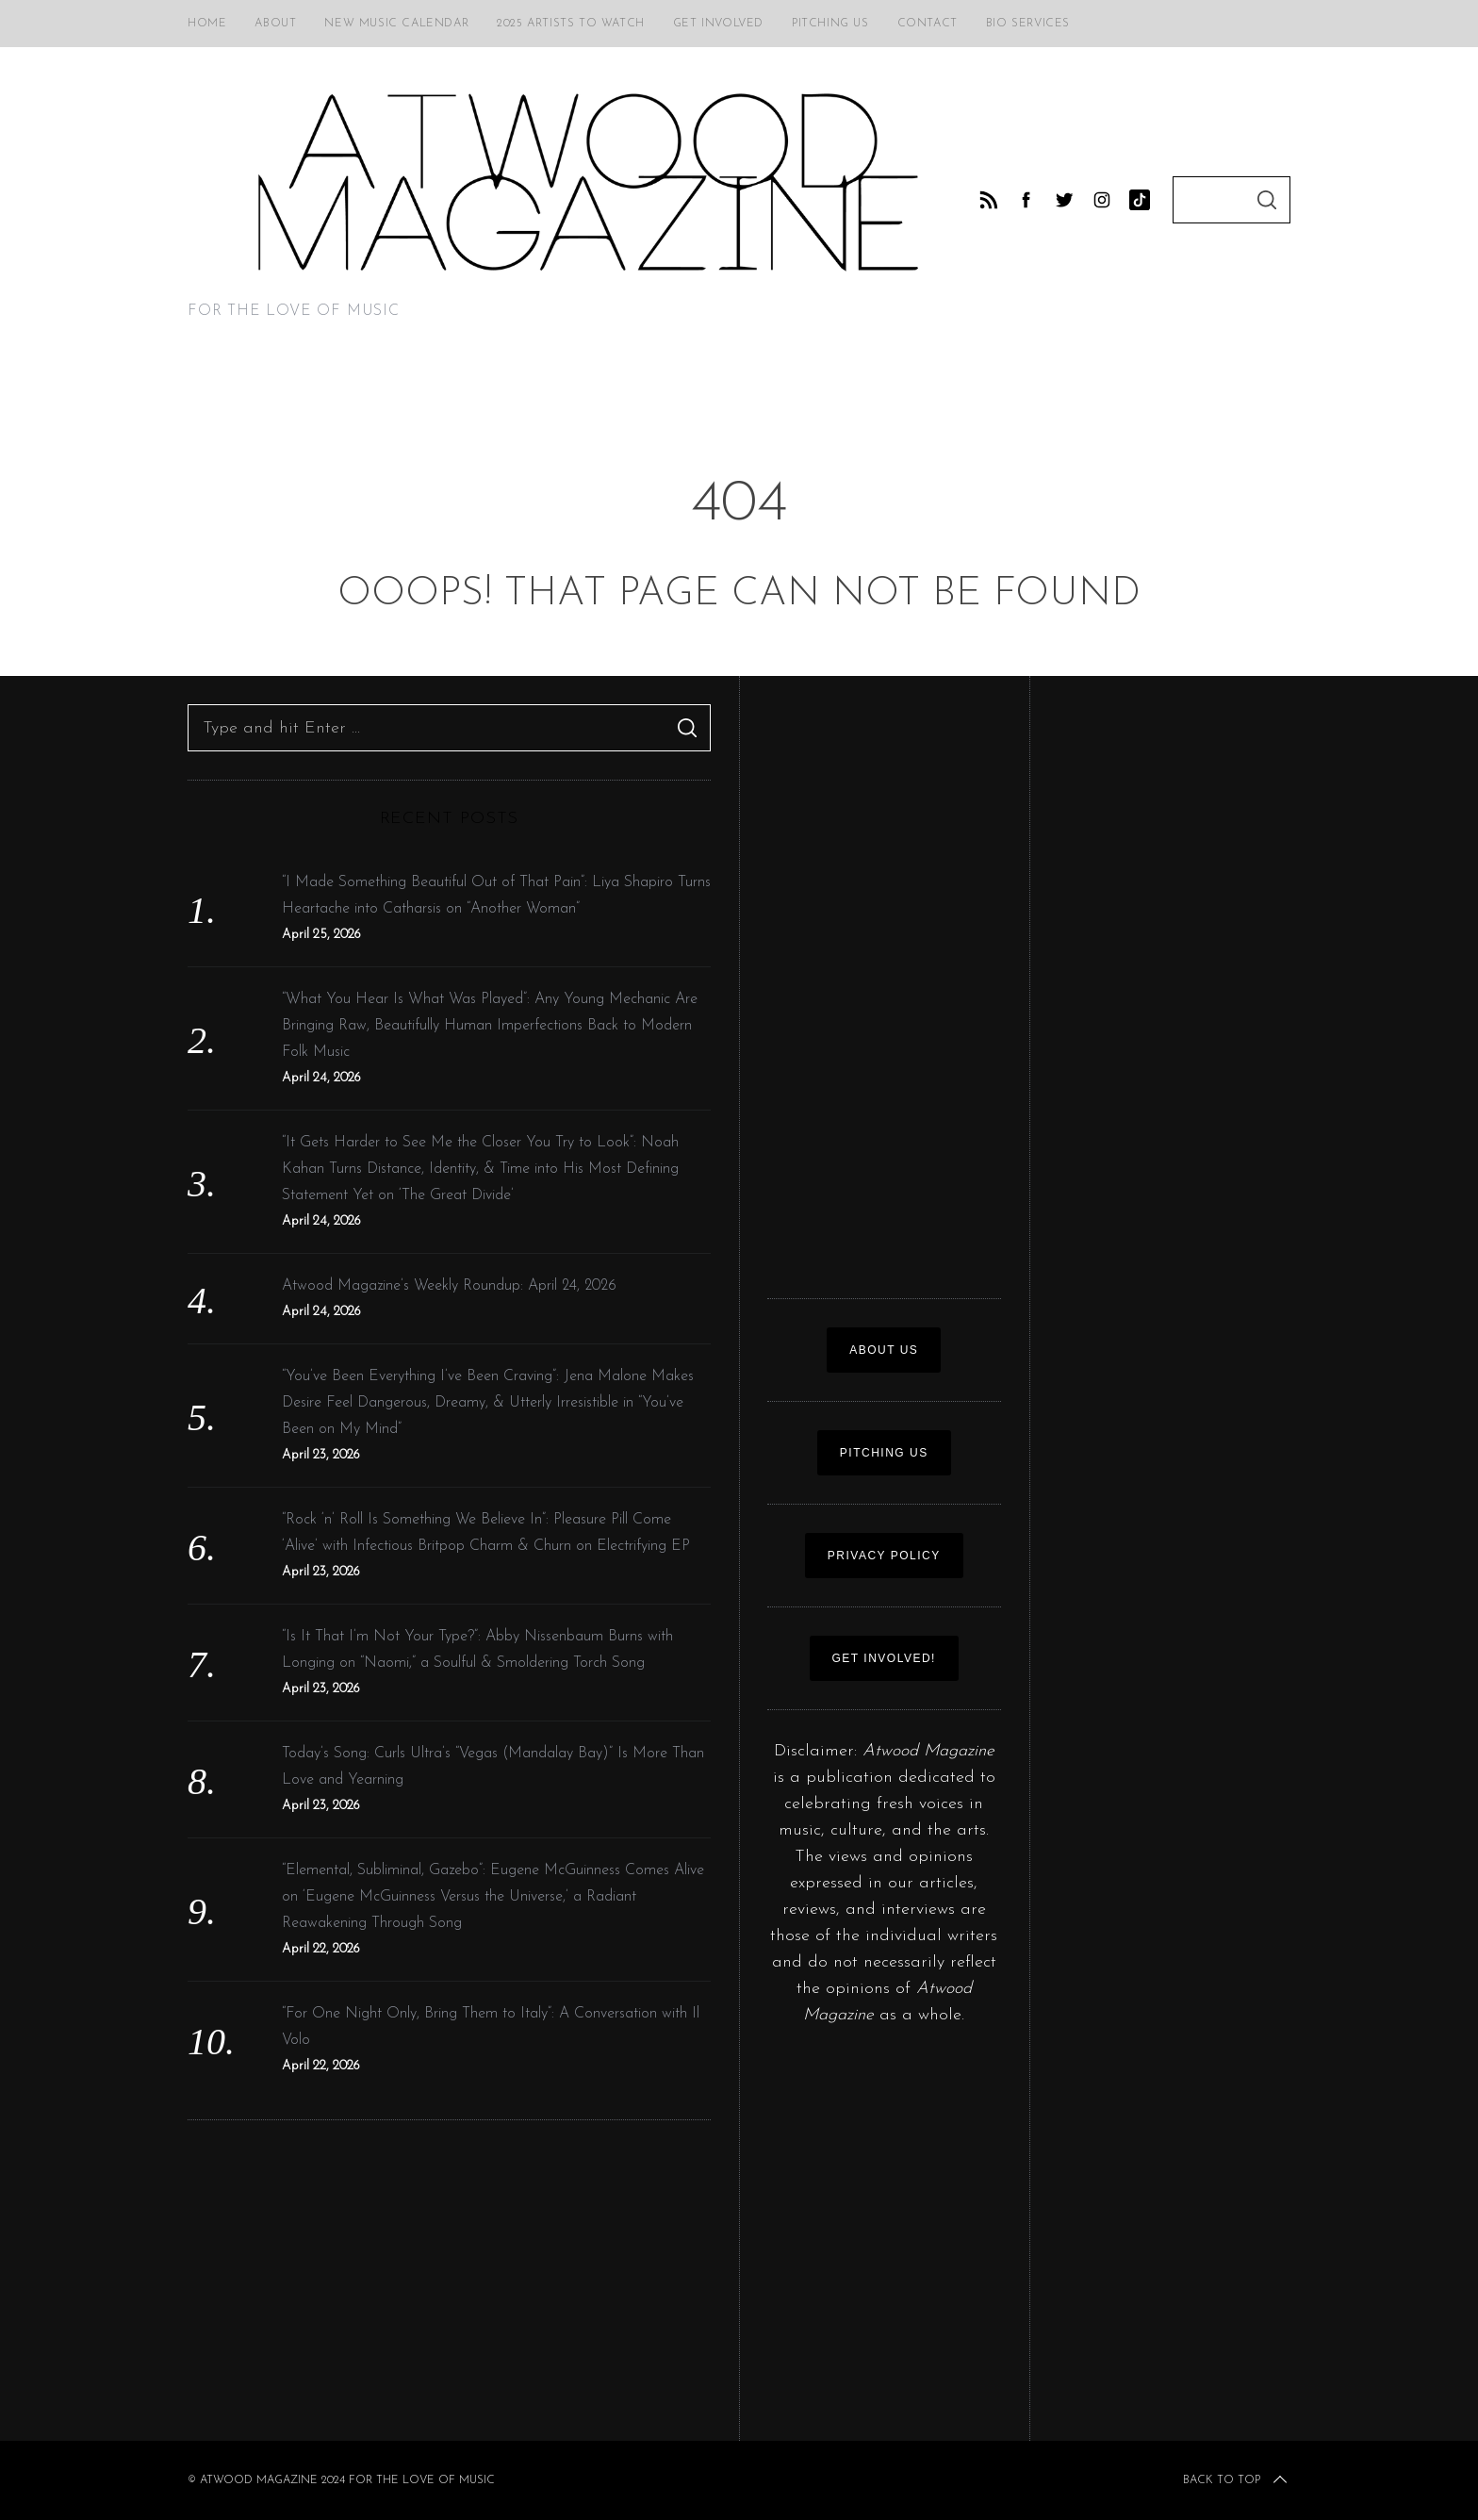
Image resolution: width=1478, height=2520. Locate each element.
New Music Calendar (396, 23)
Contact (927, 23)
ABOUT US (883, 1350)
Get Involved (718, 23)
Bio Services (1028, 23)
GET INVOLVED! (884, 1658)
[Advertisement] (449, 2281)
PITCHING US (884, 1452)
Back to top (1236, 2480)
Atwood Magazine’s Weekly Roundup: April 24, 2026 (449, 1285)
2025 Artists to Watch (571, 23)
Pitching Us (830, 23)
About (275, 23)
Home (207, 23)
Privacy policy (884, 1555)
